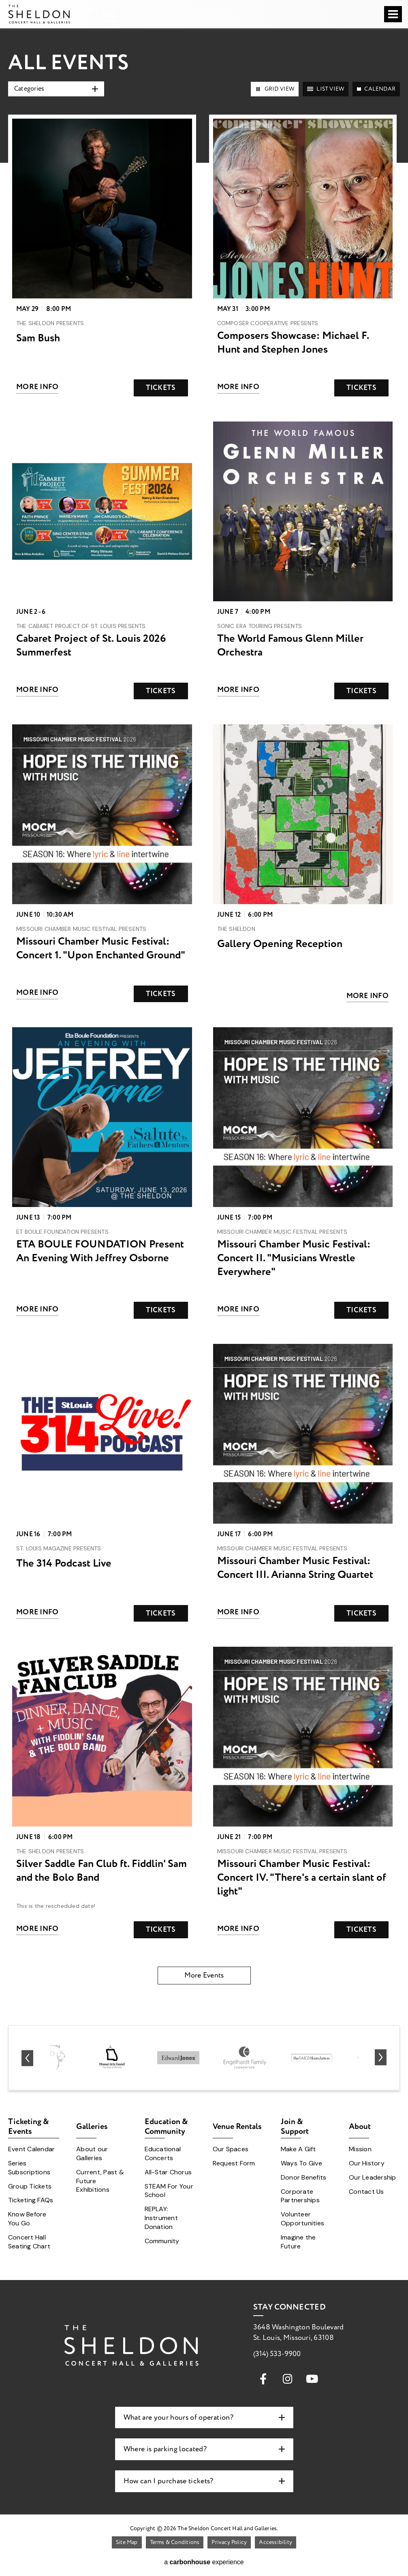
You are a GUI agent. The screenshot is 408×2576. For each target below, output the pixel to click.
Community (162, 2241)
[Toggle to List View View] (325, 89)
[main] (204, 1006)
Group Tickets (29, 2186)
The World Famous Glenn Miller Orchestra (290, 645)
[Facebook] (263, 2378)
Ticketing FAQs (30, 2200)
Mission (360, 2149)
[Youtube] (312, 2378)
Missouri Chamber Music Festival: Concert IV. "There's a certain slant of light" (301, 1877)
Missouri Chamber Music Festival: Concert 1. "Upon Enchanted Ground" (100, 948)
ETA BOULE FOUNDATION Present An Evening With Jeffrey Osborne (100, 1251)
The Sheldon (39, 14)
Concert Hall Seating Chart (29, 2241)
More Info (37, 387)
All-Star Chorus (168, 2172)
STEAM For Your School (169, 2190)
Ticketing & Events (28, 2127)
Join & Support (295, 2127)
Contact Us (366, 2191)
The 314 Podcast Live (63, 1563)
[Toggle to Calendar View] (376, 89)
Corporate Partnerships (300, 2196)
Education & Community (166, 2127)
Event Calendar (31, 2149)
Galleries (92, 2126)
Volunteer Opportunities (302, 2218)
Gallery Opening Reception (279, 943)
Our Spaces (230, 2149)
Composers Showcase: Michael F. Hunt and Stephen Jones (293, 342)
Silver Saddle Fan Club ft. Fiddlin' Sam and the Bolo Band (101, 1870)
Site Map (127, 2542)
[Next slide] (381, 2057)
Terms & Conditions (175, 2542)
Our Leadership (372, 2177)
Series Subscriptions (29, 2167)
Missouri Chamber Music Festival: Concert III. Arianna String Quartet (295, 1567)
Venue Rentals (237, 2126)
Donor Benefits (303, 2177)
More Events (204, 1975)
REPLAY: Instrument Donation (161, 2218)
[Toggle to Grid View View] (275, 89)
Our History (367, 2163)
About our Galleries (92, 2153)
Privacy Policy (229, 2542)
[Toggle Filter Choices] (56, 88)
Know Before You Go (27, 2218)
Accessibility (275, 2542)
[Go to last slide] (27, 2057)
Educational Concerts (163, 2153)
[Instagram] (288, 2378)
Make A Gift (298, 2149)
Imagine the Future (298, 2241)
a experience (204, 2562)
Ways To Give (301, 2163)
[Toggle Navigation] (393, 14)
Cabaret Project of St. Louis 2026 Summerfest (91, 645)
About (360, 2126)
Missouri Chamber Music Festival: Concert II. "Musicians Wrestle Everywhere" (293, 1258)
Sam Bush (38, 338)
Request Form (234, 2163)
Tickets (161, 387)
